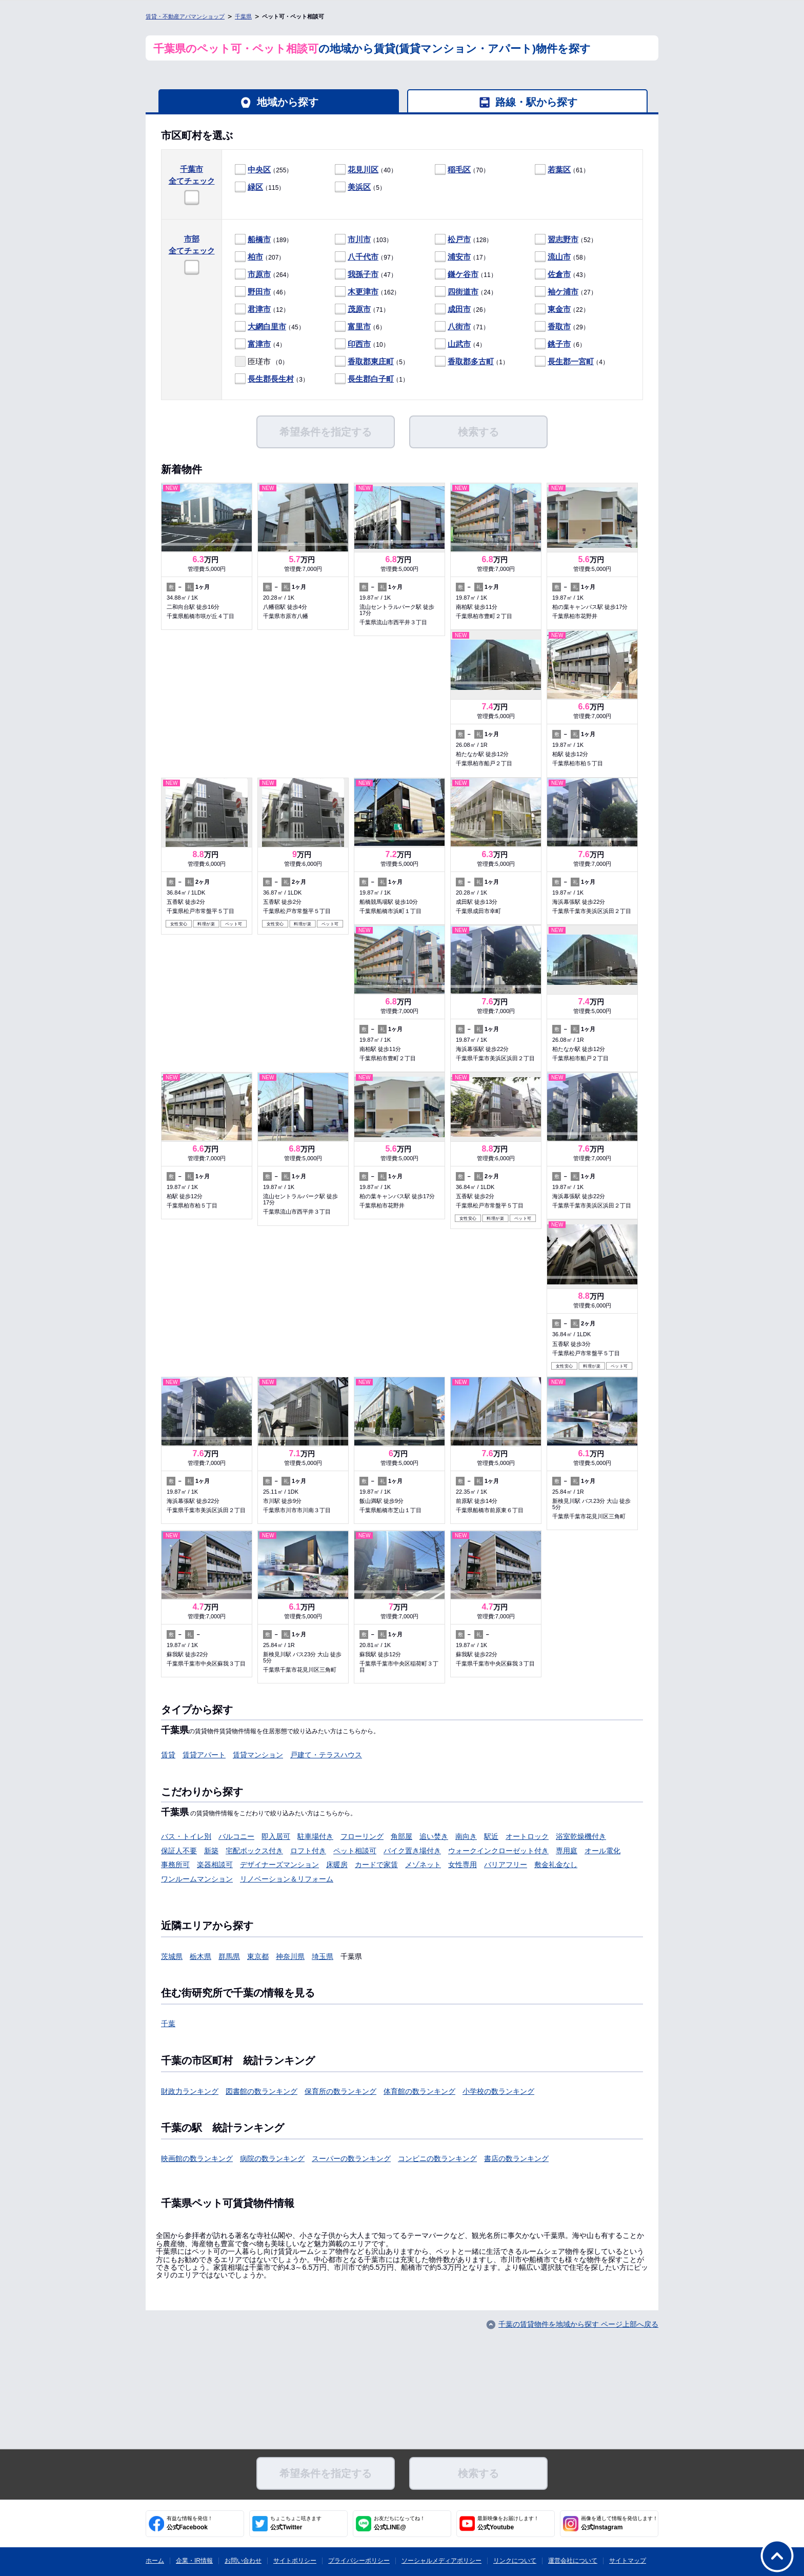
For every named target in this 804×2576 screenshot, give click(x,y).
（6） (360, 327)
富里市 (359, 326)
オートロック (527, 1836)
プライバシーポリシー (359, 2560)
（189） (263, 240)
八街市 (459, 326)
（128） (463, 240)
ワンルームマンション (197, 1879)
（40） (366, 170)
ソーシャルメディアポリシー (441, 2560)
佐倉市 (559, 274)
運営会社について (572, 2560)
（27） (566, 292)
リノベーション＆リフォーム (286, 1879)
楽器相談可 (215, 1864)
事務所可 (175, 1864)
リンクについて (514, 2560)
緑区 (255, 187)
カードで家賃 (376, 1864)
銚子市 (559, 344)
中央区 (259, 169)
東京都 (258, 1956)
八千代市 (363, 256)
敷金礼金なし (555, 1864)
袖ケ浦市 (563, 291)
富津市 (259, 344)
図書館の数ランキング (261, 2091)
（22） (562, 309)
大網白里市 (267, 326)
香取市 (559, 326)
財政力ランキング (189, 2091)
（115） (260, 187)
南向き (466, 1836)
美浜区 (359, 187)
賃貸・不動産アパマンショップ (185, 16)
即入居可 (276, 1836)
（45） (270, 327)
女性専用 (462, 1864)
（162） (367, 292)
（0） (261, 362)
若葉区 (559, 169)
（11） (466, 275)
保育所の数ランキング (340, 2091)
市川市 (359, 239)
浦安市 (459, 256)
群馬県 (229, 1956)
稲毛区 (459, 169)
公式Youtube (508, 2523)
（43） (562, 275)
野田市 (259, 291)
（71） (362, 309)
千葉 (168, 2023)
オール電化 (602, 1851)
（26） (462, 309)
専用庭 (566, 1851)
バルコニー (236, 1836)
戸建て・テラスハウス (326, 1755)
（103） (363, 240)
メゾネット (423, 1864)
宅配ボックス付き (254, 1851)
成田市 (459, 309)
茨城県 (172, 1956)
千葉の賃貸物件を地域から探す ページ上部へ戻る (578, 2324)
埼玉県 (322, 1956)
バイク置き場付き (412, 1851)
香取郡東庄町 (371, 361)
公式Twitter (295, 2523)
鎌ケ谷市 (463, 274)
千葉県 (243, 16)
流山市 (559, 256)
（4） (260, 344)
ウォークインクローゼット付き (498, 1851)
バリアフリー (505, 1864)
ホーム (155, 2560)
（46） (262, 292)
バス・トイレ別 (186, 1836)
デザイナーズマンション (279, 1864)
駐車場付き (315, 1836)
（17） (462, 257)
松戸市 (459, 239)
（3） (272, 379)
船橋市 (259, 239)
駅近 (491, 1836)
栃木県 (200, 1956)
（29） (562, 327)
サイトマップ (627, 2560)
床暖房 (337, 1864)
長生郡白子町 (371, 378)
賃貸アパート (204, 1755)
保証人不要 (179, 1851)
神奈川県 (290, 1956)
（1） (472, 362)
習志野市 (563, 239)
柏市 (255, 256)
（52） (566, 240)
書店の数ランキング (516, 2158)
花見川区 (363, 169)
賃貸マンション (258, 1755)
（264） (263, 275)
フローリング (362, 1836)
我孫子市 (363, 274)
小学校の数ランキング (498, 2091)
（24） (466, 292)
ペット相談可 (354, 1851)
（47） (366, 275)
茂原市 (359, 309)
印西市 (359, 344)
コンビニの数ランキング (437, 2158)
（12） (262, 309)
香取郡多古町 (471, 361)
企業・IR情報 (194, 2560)
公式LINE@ (399, 2523)
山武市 (459, 344)
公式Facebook (190, 2523)
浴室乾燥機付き (581, 1836)
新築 (211, 1851)
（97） (366, 257)
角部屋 (401, 1836)
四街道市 (463, 291)
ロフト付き (308, 1851)
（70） (462, 170)
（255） (263, 170)
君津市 (259, 309)
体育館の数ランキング (419, 2091)
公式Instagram (619, 2523)
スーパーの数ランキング (351, 2158)
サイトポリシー (294, 2560)
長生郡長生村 (271, 378)
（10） (362, 344)
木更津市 (363, 291)
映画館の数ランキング (197, 2158)
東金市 (559, 309)
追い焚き (433, 1836)
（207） (260, 257)
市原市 (259, 274)
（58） (562, 257)
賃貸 (168, 1755)
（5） (360, 187)
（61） (562, 170)
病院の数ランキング (272, 2158)
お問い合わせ (243, 2560)
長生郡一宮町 (571, 361)
